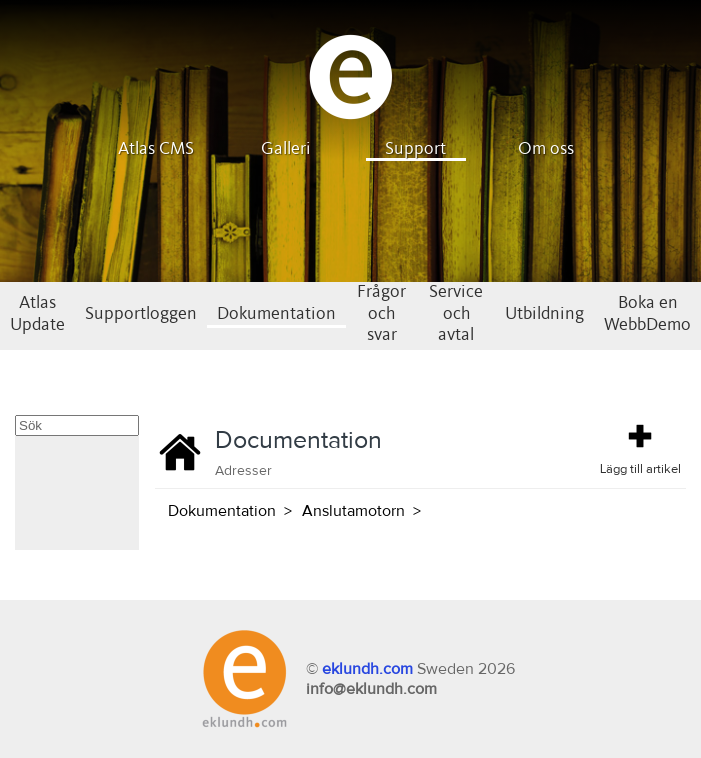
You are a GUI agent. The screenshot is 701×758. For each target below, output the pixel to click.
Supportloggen (141, 314)
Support (415, 149)
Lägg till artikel (640, 448)
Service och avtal (456, 313)
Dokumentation (276, 314)
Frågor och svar (381, 313)
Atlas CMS (156, 149)
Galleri (286, 149)
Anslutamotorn (353, 511)
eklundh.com (367, 669)
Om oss (546, 149)
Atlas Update (37, 314)
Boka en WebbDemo (647, 314)
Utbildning (544, 314)
